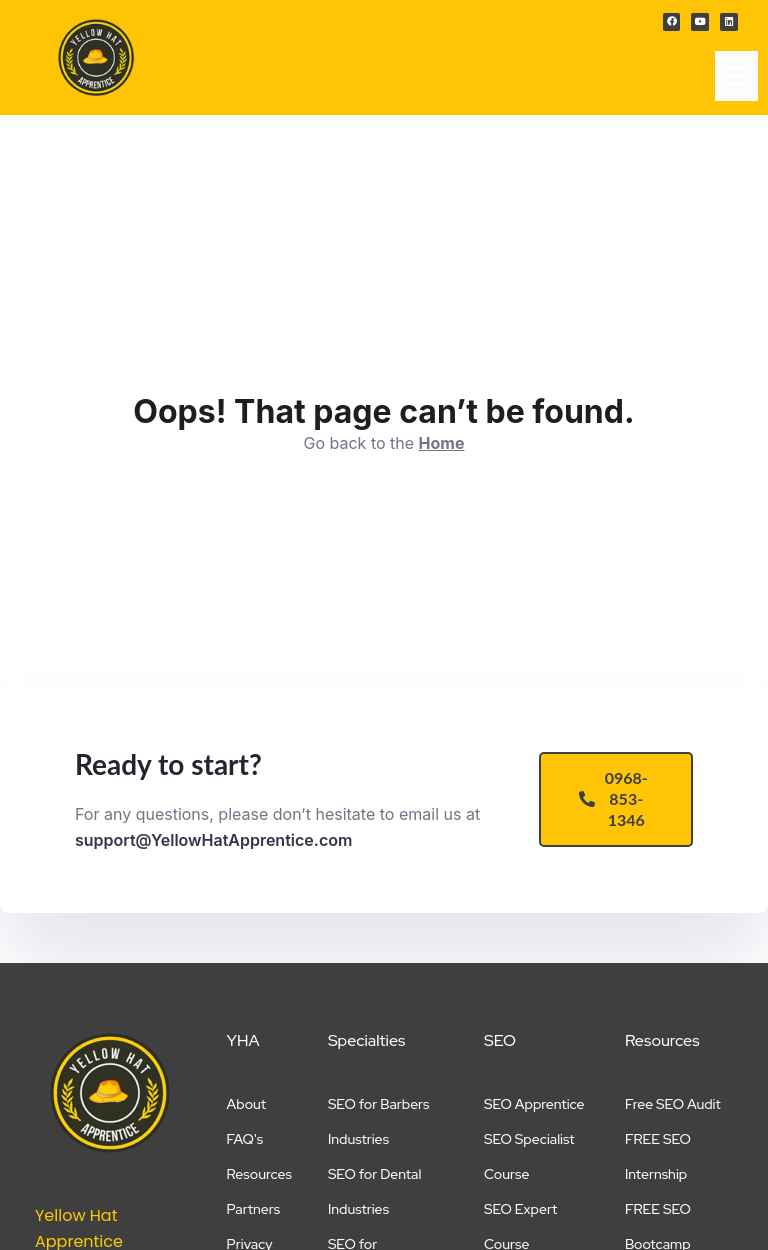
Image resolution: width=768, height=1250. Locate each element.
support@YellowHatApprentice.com (213, 840)
